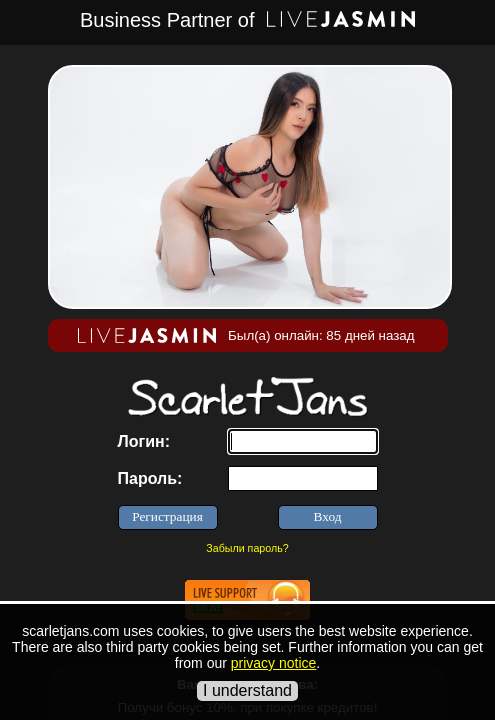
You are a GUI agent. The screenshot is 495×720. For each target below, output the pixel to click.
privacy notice (274, 663)
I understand (247, 690)
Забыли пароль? (247, 548)
